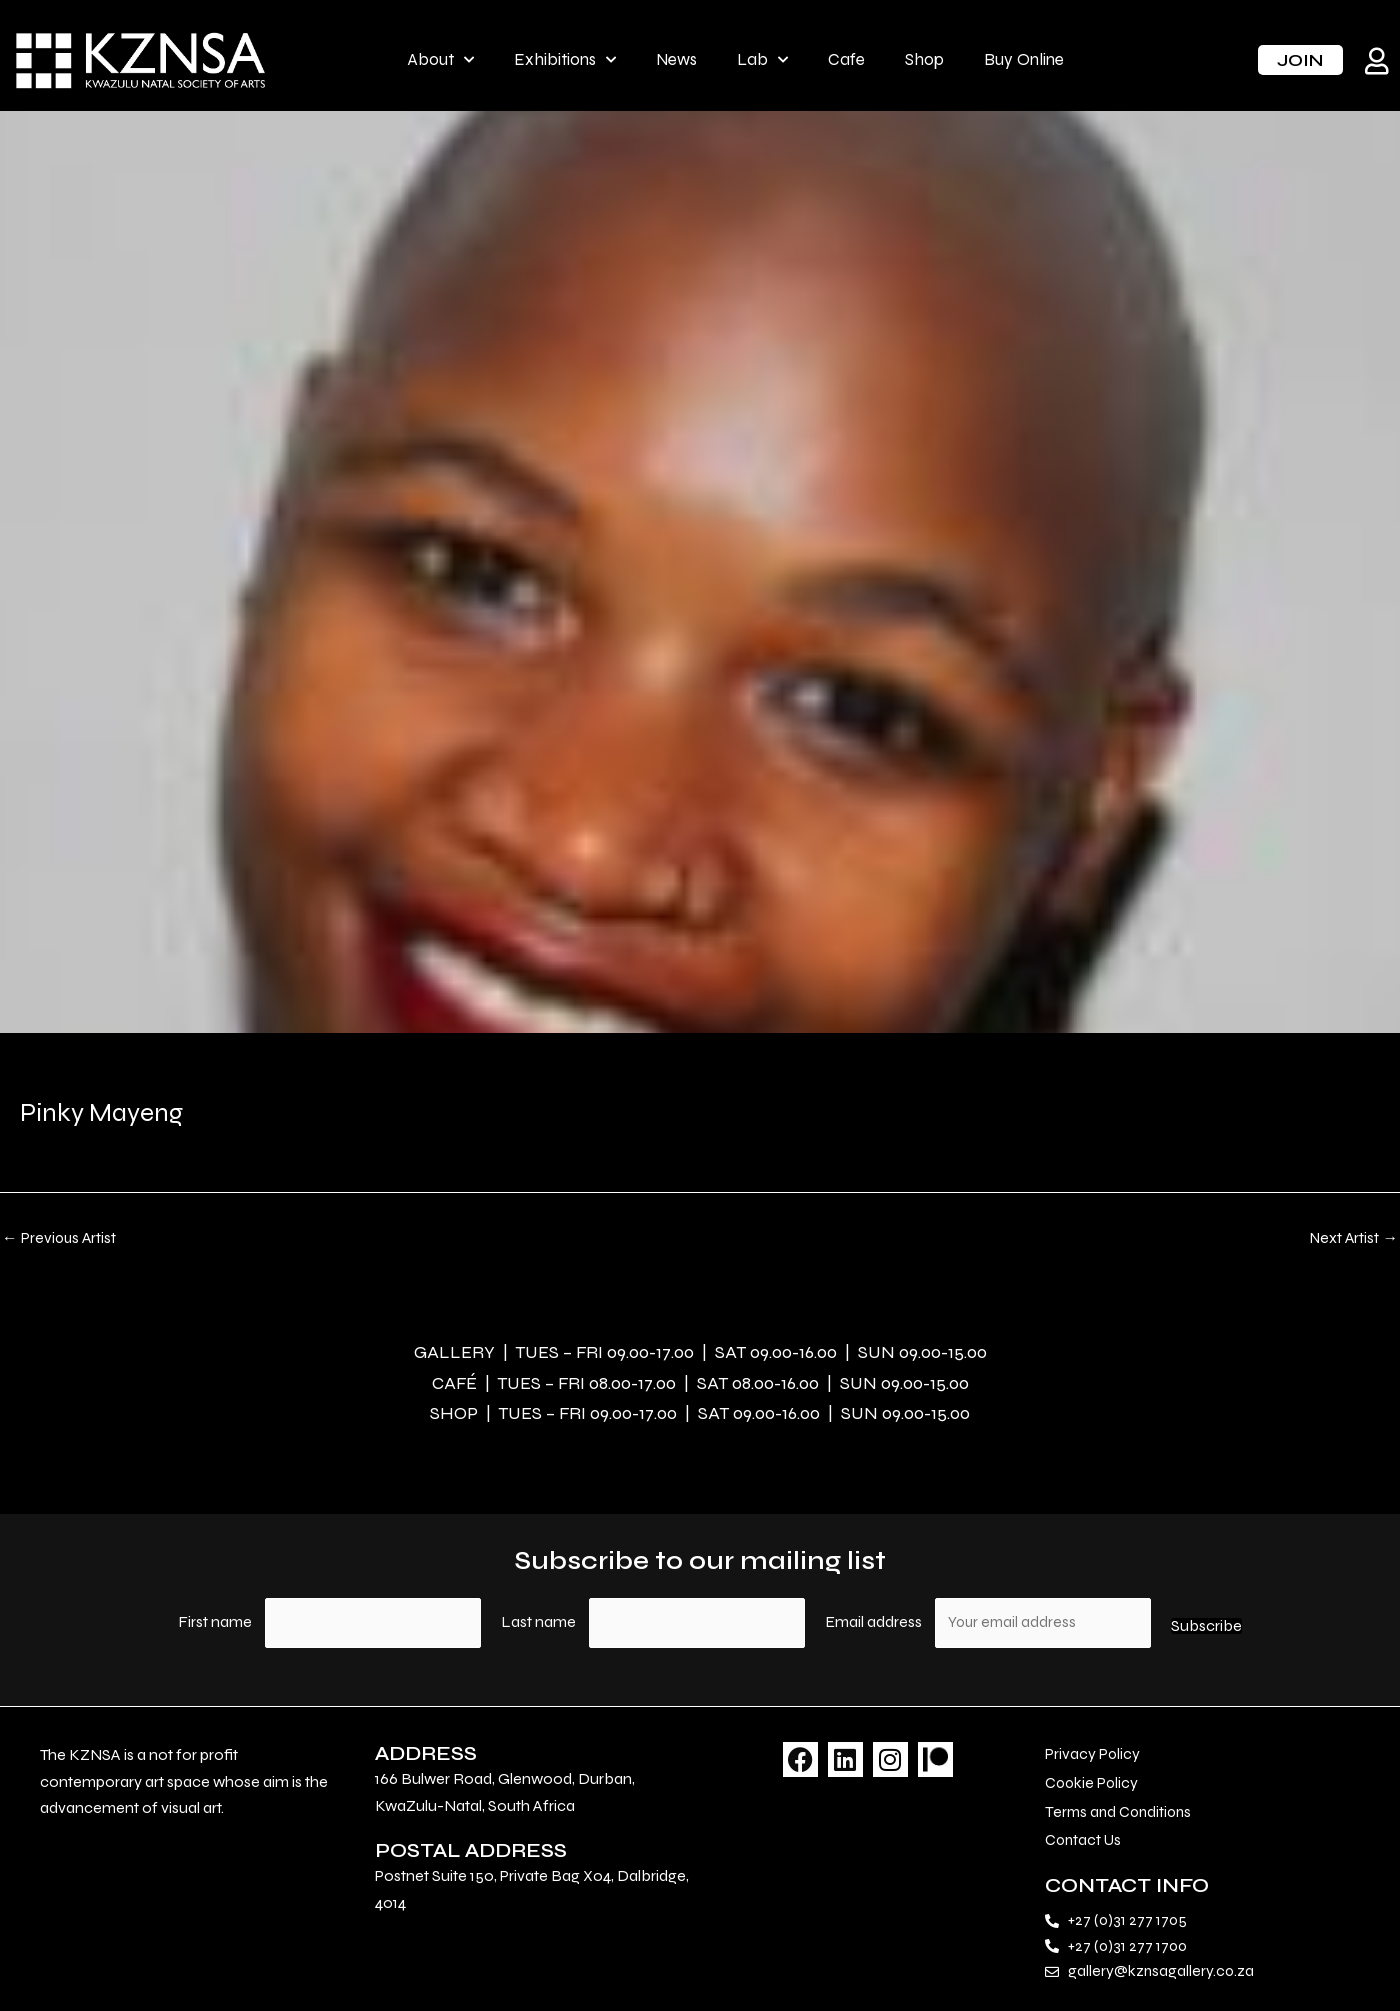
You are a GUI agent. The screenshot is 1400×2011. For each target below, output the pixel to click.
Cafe (846, 59)
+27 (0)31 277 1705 (1128, 1924)
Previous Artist (60, 1238)
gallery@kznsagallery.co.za (1162, 1977)
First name (214, 1623)
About (440, 60)
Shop (924, 59)
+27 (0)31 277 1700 (1129, 1951)
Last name (538, 1623)
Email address (876, 1623)
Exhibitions (565, 60)
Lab (762, 60)
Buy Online (1024, 59)
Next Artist (1352, 1238)
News (676, 59)
